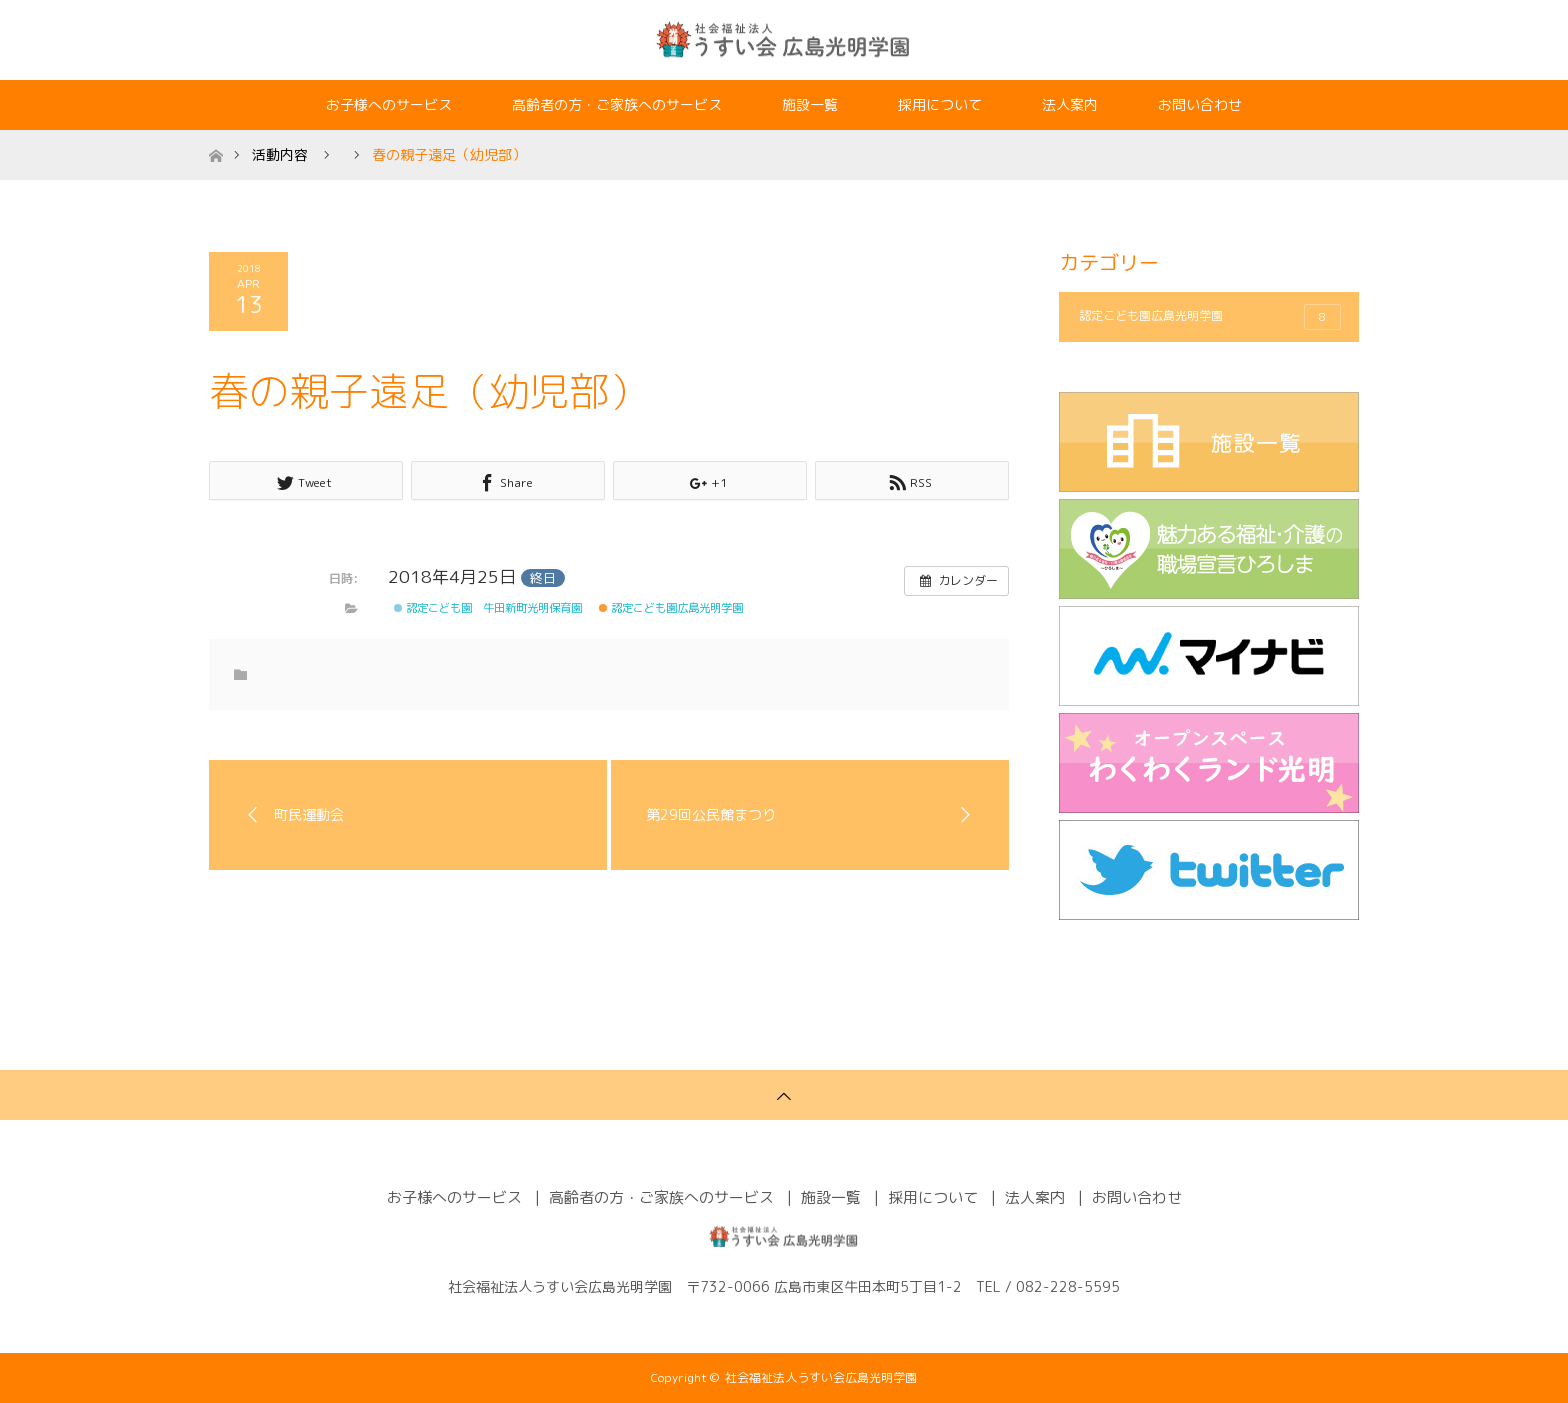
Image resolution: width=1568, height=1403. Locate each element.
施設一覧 (810, 104)
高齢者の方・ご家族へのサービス (617, 104)
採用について (940, 104)
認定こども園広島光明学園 (671, 608)
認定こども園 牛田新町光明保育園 (488, 608)
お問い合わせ (1200, 104)
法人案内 (1070, 104)
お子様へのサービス (389, 104)
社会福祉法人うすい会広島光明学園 (821, 1377)
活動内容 (280, 154)
